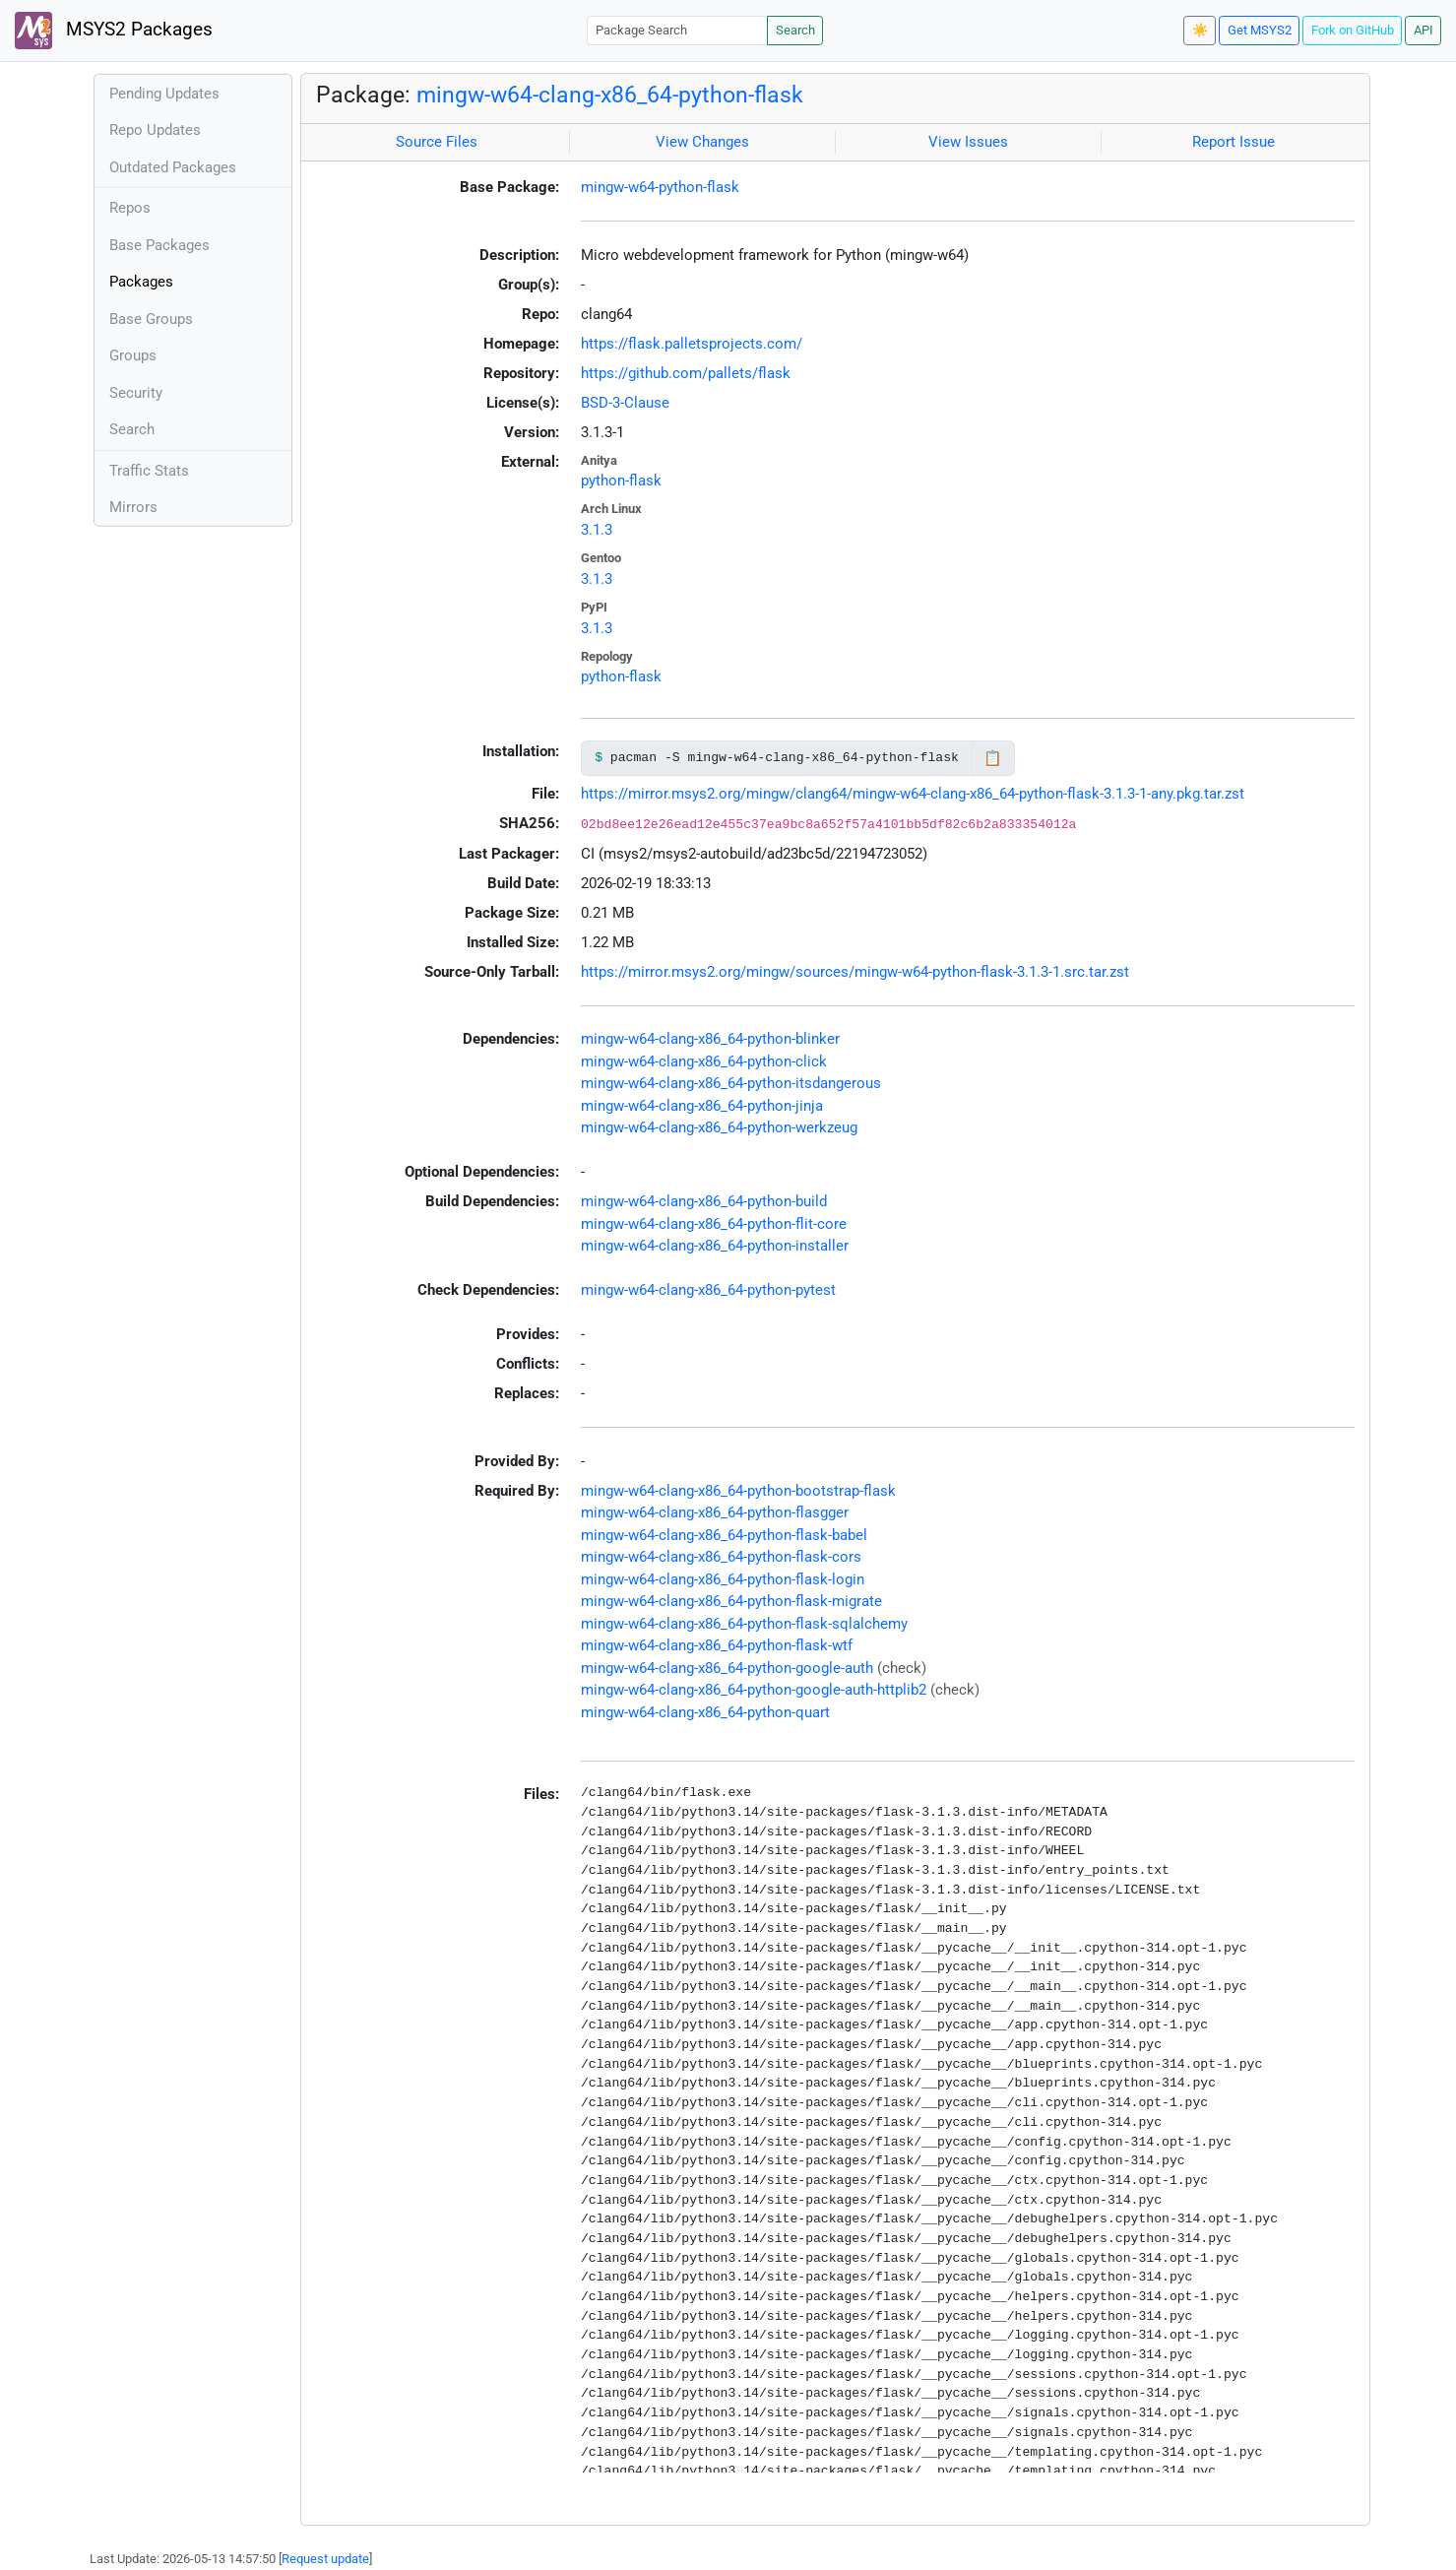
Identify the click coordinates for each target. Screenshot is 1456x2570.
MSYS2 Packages (114, 30)
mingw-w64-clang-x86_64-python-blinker (710, 1039)
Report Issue (1233, 142)
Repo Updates (155, 130)
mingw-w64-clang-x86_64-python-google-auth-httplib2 (753, 1690)
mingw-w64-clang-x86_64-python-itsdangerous (731, 1083)
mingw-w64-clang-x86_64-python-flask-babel (724, 1535)
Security (135, 393)
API (1423, 30)
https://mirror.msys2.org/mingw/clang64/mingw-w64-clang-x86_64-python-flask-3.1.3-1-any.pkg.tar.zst (912, 794)
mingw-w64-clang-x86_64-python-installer (715, 1245)
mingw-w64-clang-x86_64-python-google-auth (727, 1668)
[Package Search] (677, 30)
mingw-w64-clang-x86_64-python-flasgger (715, 1512)
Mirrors (133, 507)
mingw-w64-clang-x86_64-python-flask (609, 94)
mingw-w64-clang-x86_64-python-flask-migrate (731, 1601)
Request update (325, 2558)
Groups (133, 355)
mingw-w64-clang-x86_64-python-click (704, 1061)
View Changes (702, 142)
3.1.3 (596, 530)
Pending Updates (164, 93)
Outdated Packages (172, 167)
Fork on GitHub (1352, 30)
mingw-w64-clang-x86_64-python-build (704, 1201)
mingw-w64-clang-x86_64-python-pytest (708, 1290)
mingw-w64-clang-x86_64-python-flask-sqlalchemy (744, 1624)
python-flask (621, 480)
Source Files (436, 142)
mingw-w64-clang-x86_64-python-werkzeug (719, 1127)
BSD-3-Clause (625, 403)
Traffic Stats (149, 471)
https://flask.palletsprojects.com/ (691, 344)
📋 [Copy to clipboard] (992, 758)
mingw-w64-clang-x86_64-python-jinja (702, 1106)
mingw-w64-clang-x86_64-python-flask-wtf (717, 1645)
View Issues (968, 142)
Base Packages (159, 245)
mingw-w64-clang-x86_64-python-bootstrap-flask (738, 1491)
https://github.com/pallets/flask (686, 373)
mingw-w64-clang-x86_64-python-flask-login (722, 1579)
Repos (130, 208)
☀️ (1200, 30)
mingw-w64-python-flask (660, 187)
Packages (141, 281)
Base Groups (151, 319)
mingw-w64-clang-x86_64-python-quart (705, 1712)
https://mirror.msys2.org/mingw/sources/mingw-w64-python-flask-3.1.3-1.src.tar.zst (855, 972)
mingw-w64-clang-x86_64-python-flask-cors (721, 1557)
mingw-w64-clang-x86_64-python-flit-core (714, 1224)
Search (795, 30)
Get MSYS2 (1260, 30)
